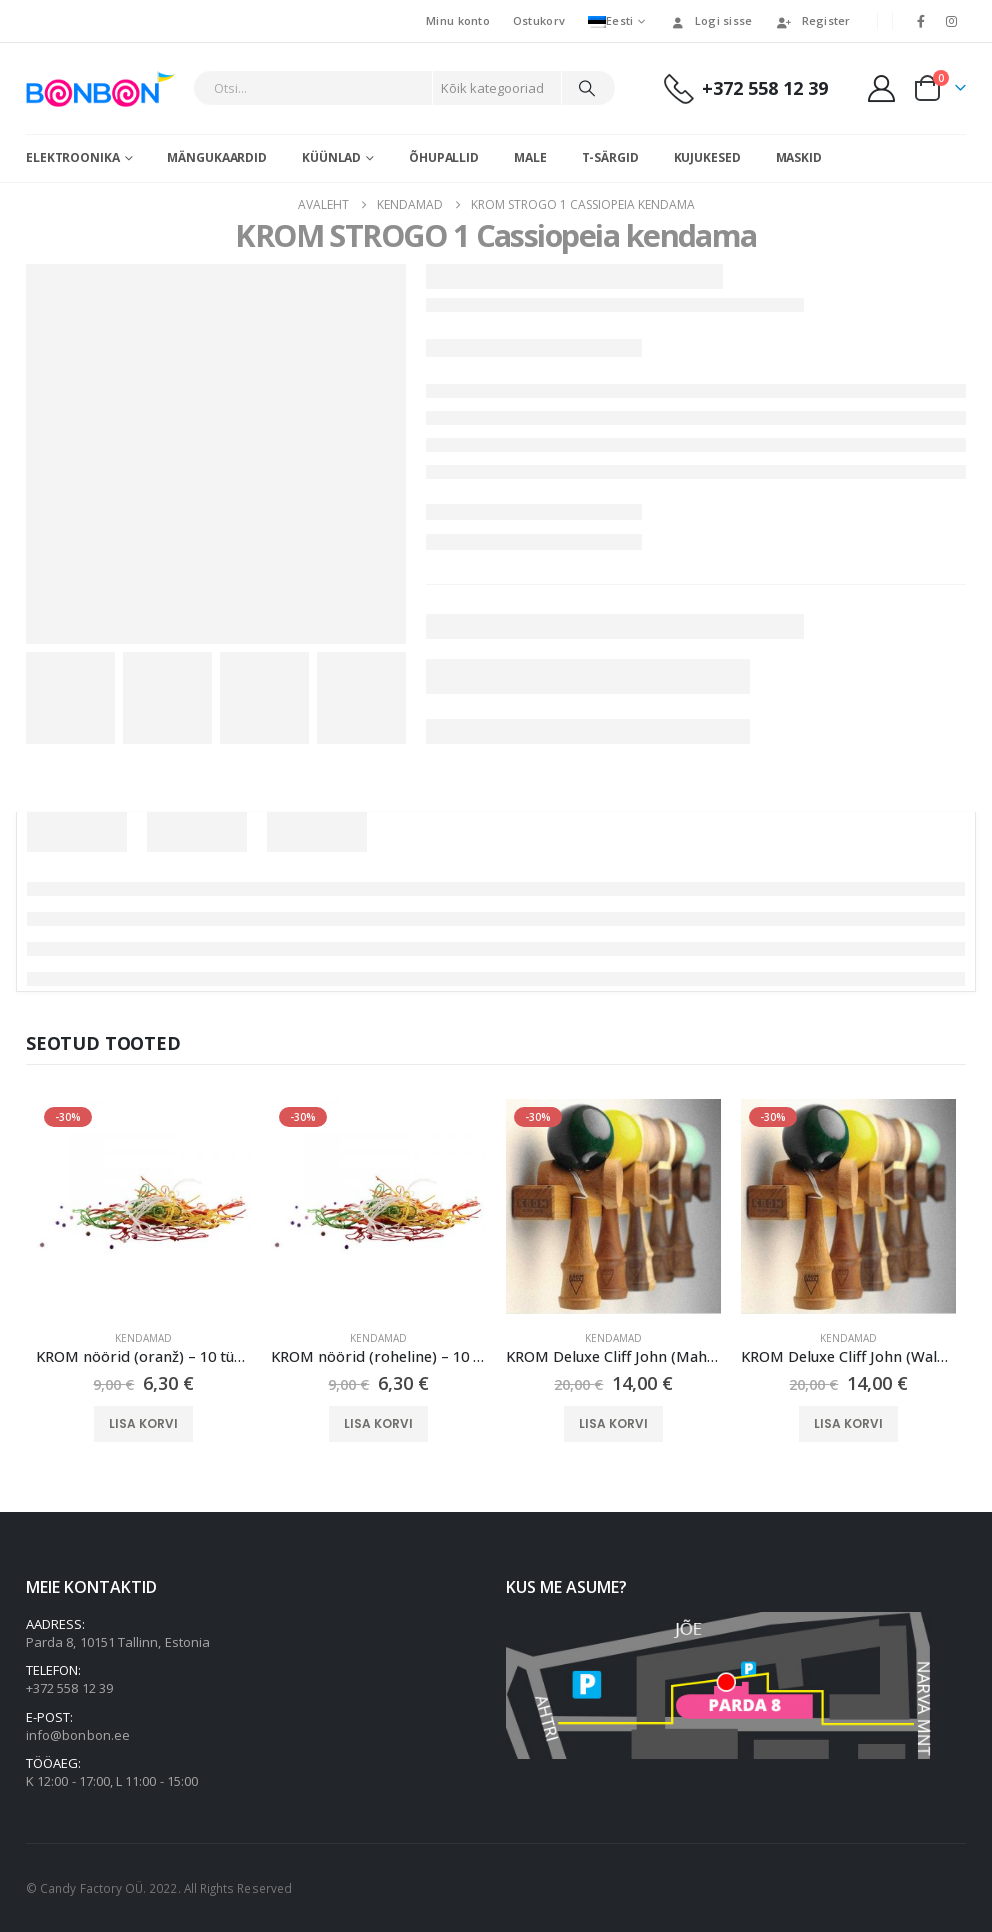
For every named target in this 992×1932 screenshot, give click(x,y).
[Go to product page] (143, 1206)
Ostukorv (539, 20)
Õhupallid (444, 157)
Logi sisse (711, 20)
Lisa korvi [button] (143, 1423)
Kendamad (143, 1338)
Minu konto (458, 20)
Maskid (799, 157)
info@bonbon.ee (78, 1735)
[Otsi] (587, 88)
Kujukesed (707, 157)
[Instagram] (952, 21)
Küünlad (331, 157)
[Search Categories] (497, 88)
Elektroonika (73, 157)
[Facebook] (921, 21)
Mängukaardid (217, 157)
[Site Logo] (104, 88)
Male (530, 157)
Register (813, 20)
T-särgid (610, 157)
